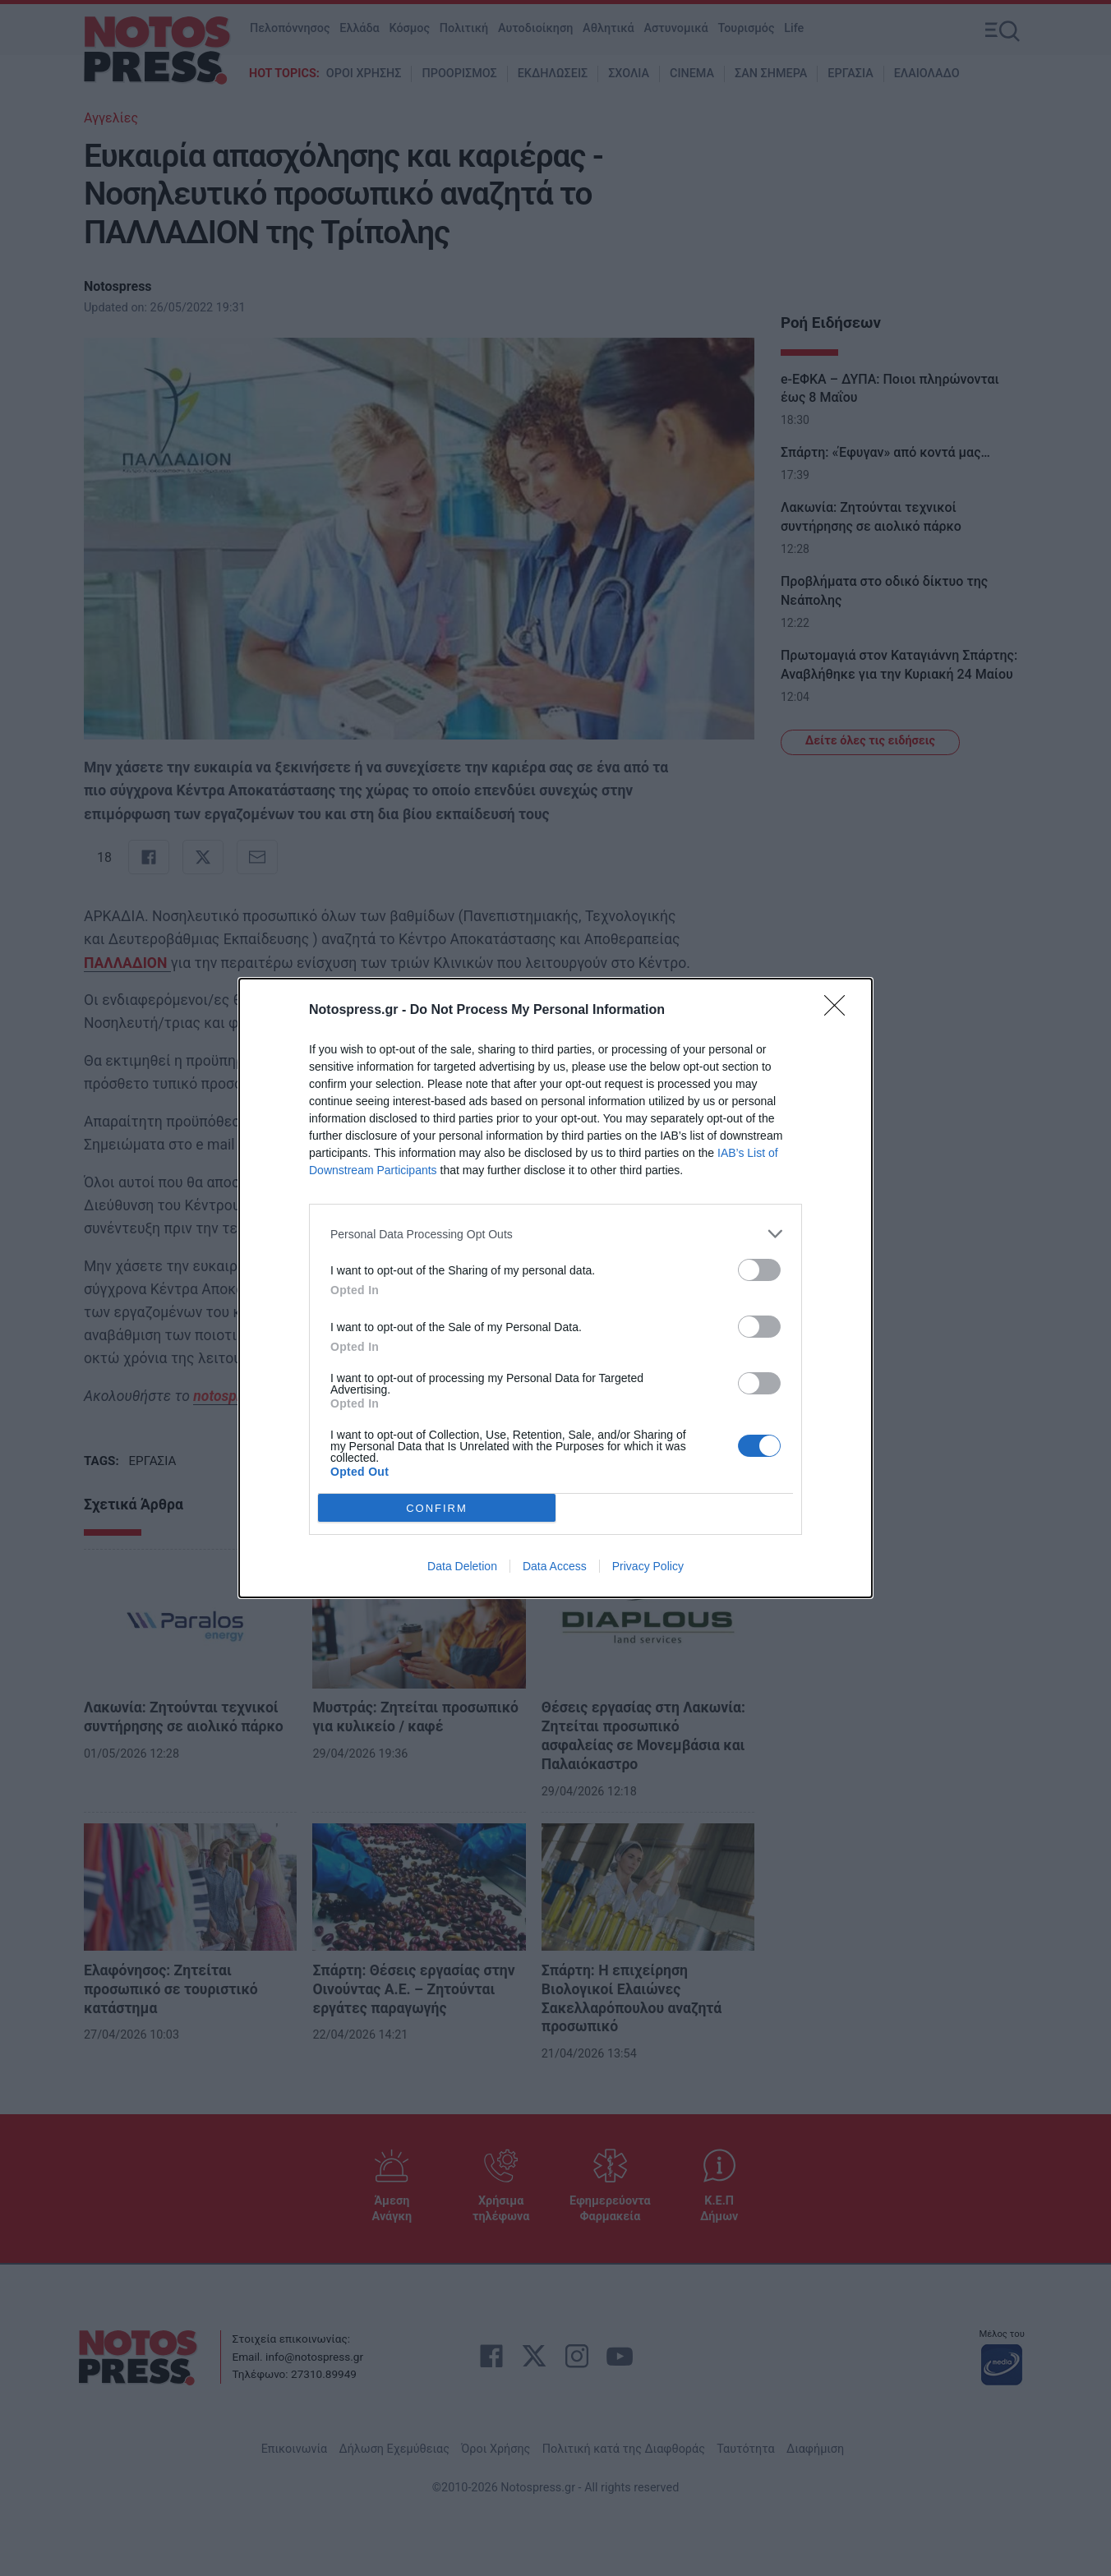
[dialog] (555, 1288)
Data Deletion (462, 1566)
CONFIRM (437, 1508)
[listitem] (555, 1233)
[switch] (759, 1270)
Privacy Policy (648, 1566)
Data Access (555, 1566)
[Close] (839, 1010)
